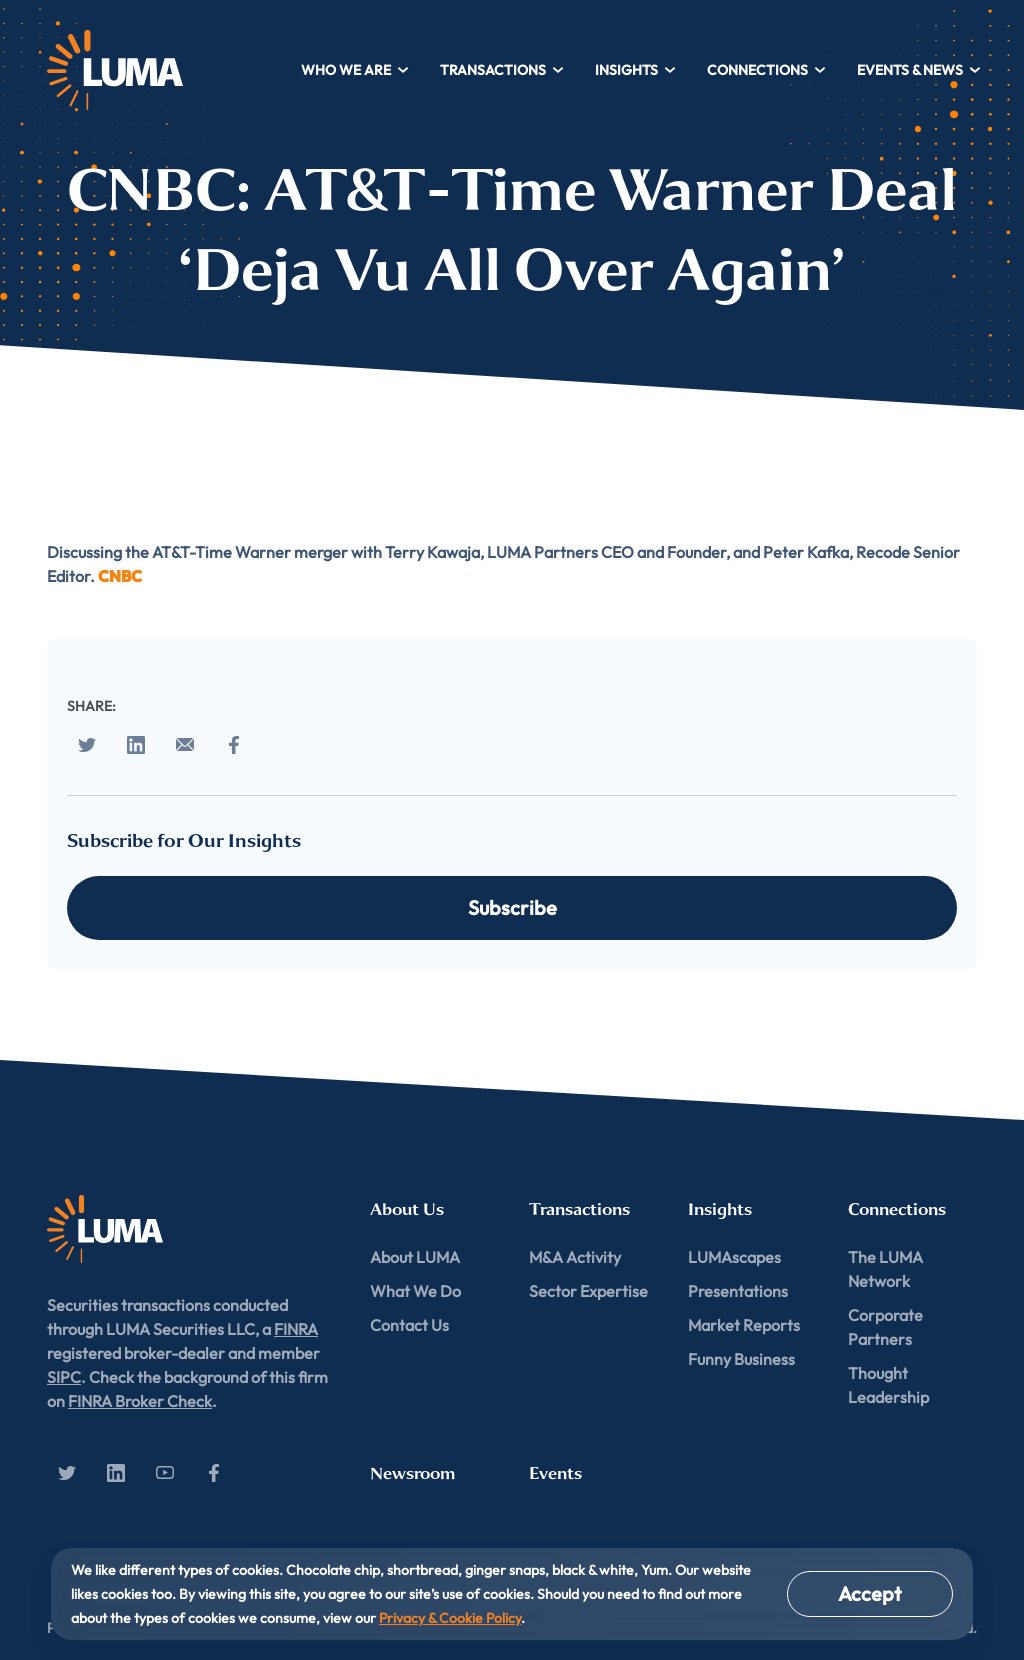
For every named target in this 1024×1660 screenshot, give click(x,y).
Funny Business (741, 1359)
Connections (767, 70)
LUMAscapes (734, 1257)
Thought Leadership (888, 1385)
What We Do (415, 1291)
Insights (636, 70)
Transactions (502, 70)
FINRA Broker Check (140, 1401)
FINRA (296, 1329)
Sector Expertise (588, 1291)
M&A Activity (575, 1257)
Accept (870, 1593)
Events (555, 1473)
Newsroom (412, 1473)
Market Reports (744, 1325)
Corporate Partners (885, 1327)
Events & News (919, 70)
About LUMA (415, 1257)
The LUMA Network (885, 1269)
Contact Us (409, 1325)
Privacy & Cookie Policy (450, 1618)
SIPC (64, 1377)
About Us (407, 1209)
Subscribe (512, 907)
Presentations (738, 1291)
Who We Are (355, 70)
